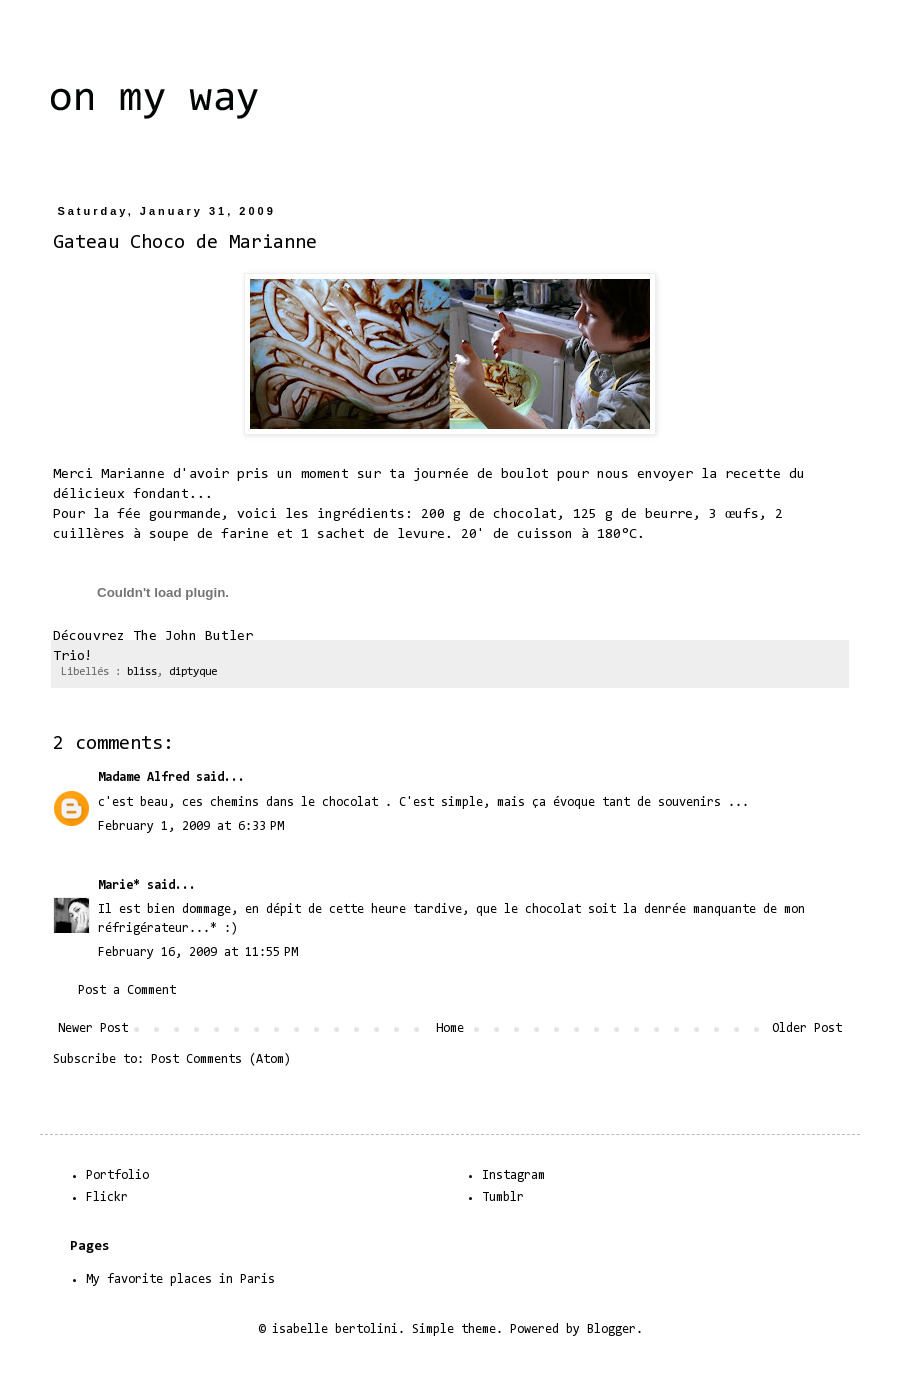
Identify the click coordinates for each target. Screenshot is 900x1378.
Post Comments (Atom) (221, 1059)
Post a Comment (127, 990)
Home (450, 1028)
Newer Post (93, 1028)
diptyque (193, 672)
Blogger (611, 1329)
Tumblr (503, 1197)
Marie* (119, 885)
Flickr (107, 1197)
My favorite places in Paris (180, 1279)
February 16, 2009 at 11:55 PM (198, 952)
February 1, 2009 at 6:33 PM (191, 826)
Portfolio (117, 1175)
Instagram (513, 1175)
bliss (142, 672)
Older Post (807, 1028)
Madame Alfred (143, 777)
